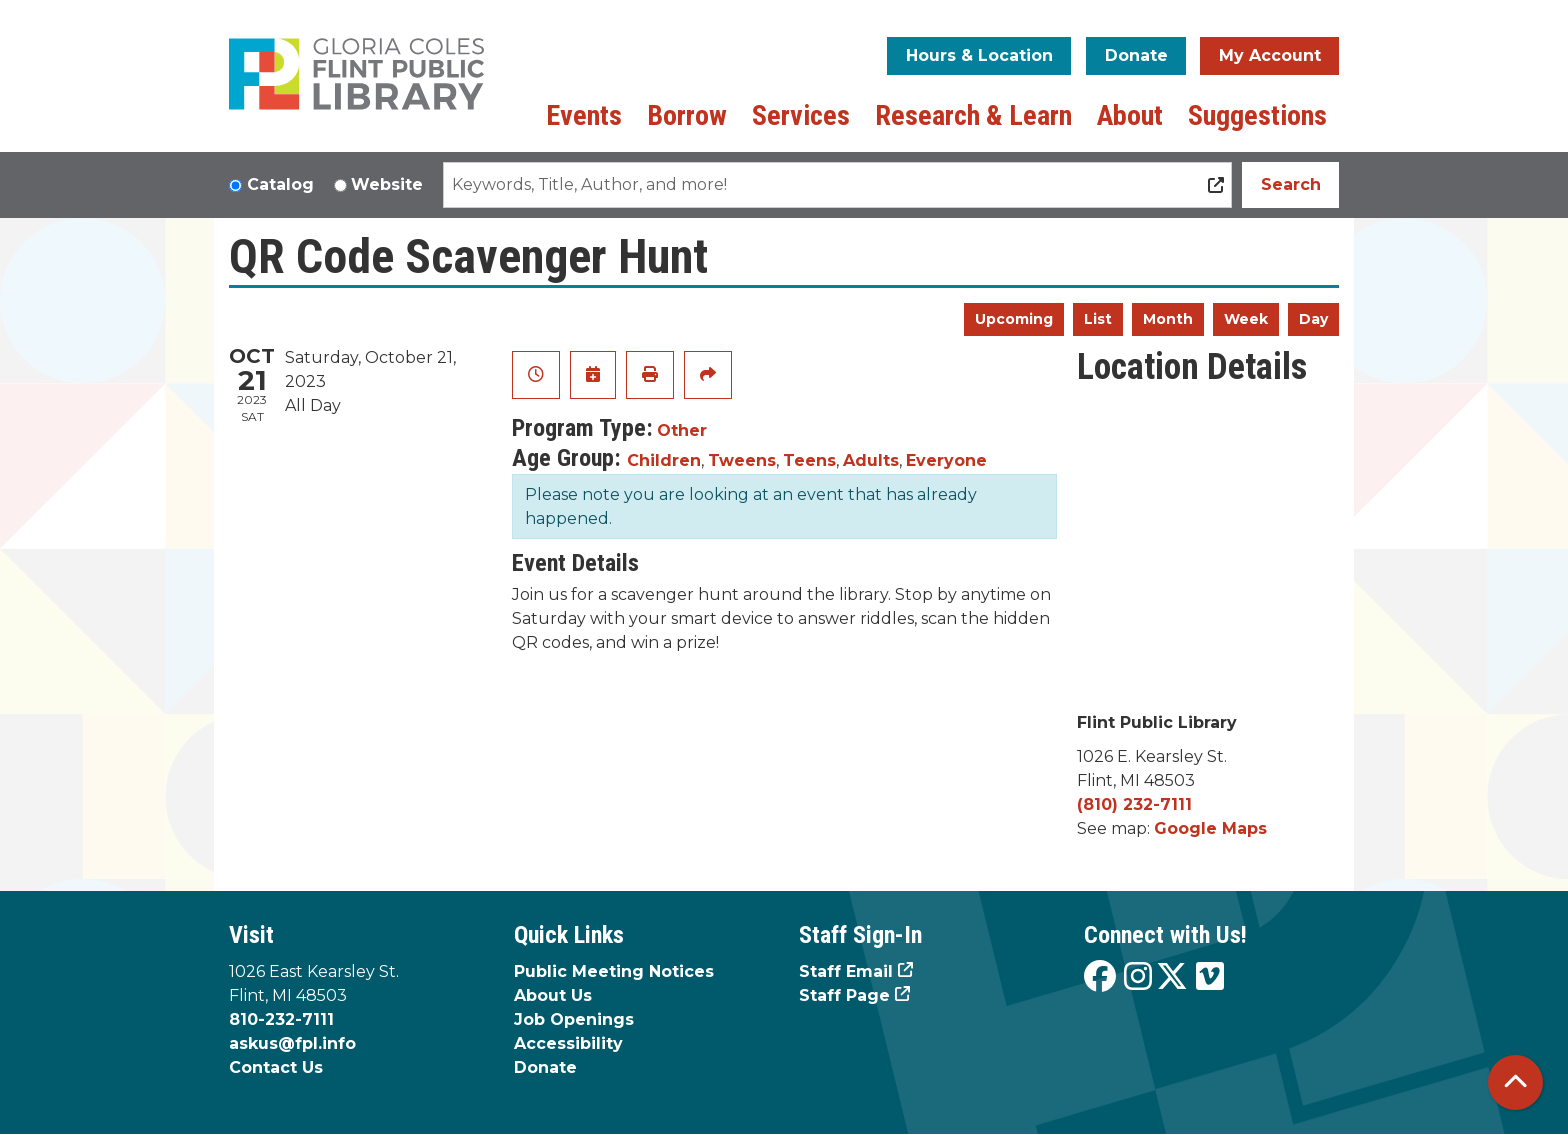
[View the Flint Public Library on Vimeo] (1210, 977)
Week (1246, 319)
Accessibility (568, 1043)
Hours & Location (979, 55)
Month (1168, 319)
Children (664, 460)
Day (1313, 319)
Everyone (946, 460)
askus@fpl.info (292, 1043)
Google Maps (1210, 828)
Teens (809, 460)
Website (387, 184)
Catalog (280, 184)
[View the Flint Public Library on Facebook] (1100, 977)
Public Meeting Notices (614, 971)
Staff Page (844, 995)
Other (682, 430)
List (1098, 319)
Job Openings (574, 1019)
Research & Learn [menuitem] (973, 115)
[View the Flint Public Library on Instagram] (1138, 977)
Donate (1136, 55)
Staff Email (846, 971)
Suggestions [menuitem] (1257, 115)
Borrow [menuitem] (687, 115)
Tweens (742, 460)
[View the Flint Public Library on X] (1172, 977)
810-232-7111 (281, 1019)
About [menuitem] (1130, 115)
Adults (871, 460)
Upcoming (1014, 319)
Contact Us (276, 1067)
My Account (1270, 55)
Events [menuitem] (584, 115)
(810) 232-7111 (1134, 804)
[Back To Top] (1515, 1082)
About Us (553, 995)
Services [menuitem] (801, 115)
